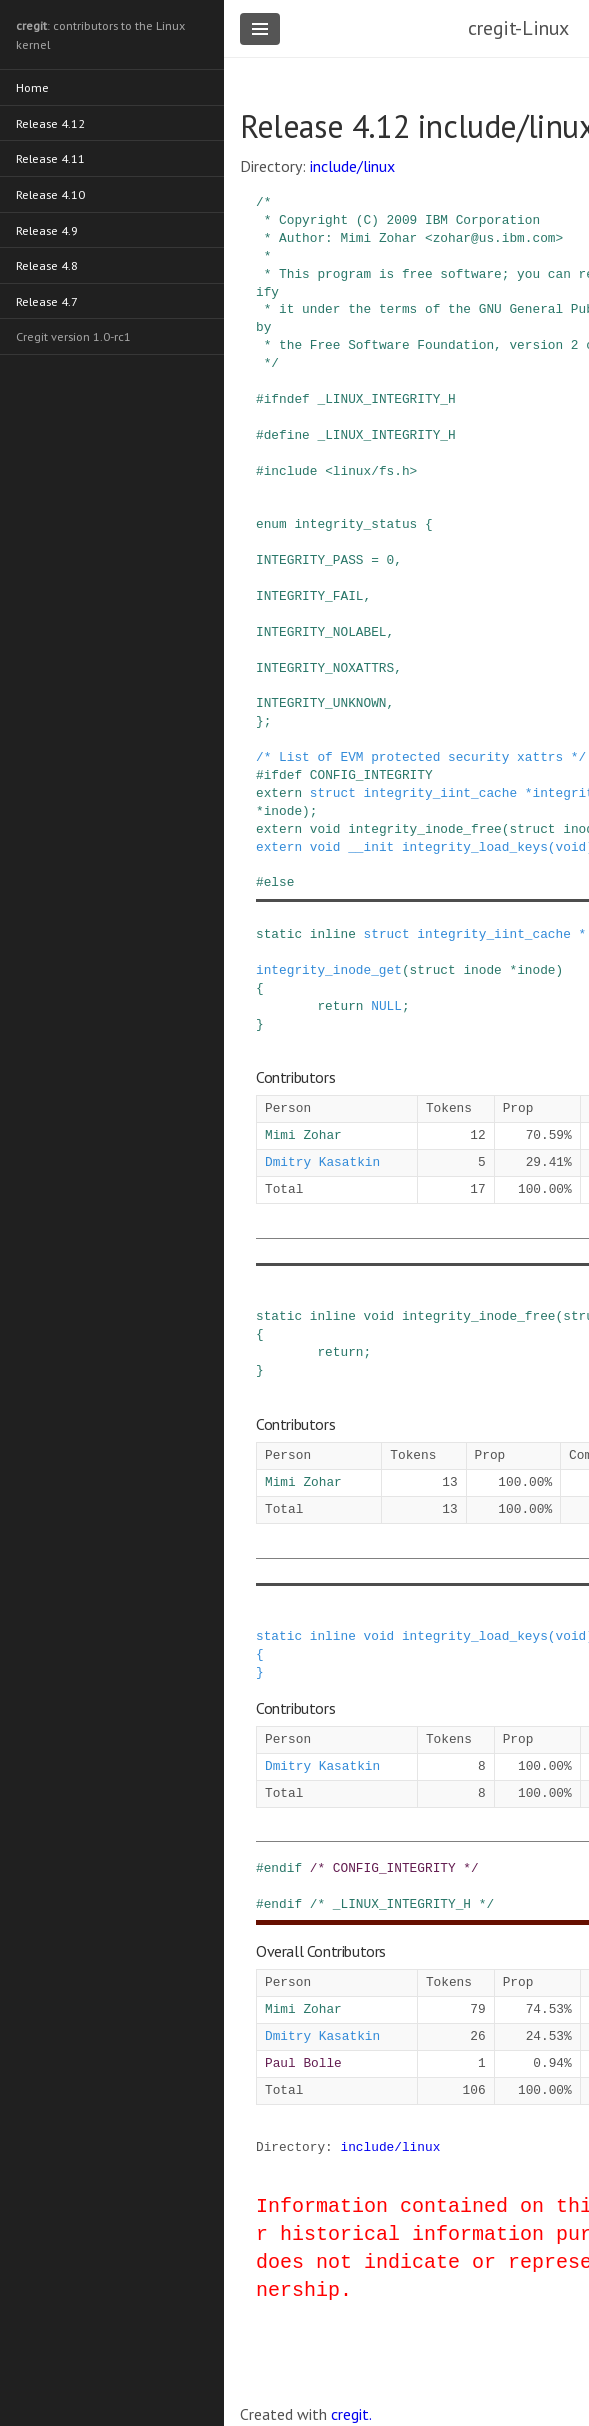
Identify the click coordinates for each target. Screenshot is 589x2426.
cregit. (351, 2414)
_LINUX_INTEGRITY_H (386, 399)
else (279, 882)
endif (283, 1868)
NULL (386, 1006)
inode (283, 811)
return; (344, 1352)
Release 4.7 (48, 295)
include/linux (352, 166)
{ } (260, 1663)
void (325, 829)
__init (371, 847)
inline (333, 934)
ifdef (283, 775)
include (291, 471)
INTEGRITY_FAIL (310, 596)
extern (279, 793)
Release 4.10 (51, 190)
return (340, 1006)
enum (271, 524)
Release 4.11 (51, 155)
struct (333, 793)
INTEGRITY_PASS (310, 560)
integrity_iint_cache (441, 793)
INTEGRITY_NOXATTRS (325, 668)
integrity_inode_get (329, 970)
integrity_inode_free (425, 829)
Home (32, 85)
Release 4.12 (51, 120)
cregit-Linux (518, 28)
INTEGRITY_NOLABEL (321, 632)
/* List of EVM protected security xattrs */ (421, 757)
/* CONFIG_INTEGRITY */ (394, 1868)
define (287, 435)
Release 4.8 (48, 260)
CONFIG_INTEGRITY (371, 775)
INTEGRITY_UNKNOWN (321, 703)
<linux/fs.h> (371, 471)
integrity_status (355, 524)
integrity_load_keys (475, 847)
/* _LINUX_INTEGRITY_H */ (402, 1904)
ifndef (287, 399)
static (279, 934)
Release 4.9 (48, 225)
